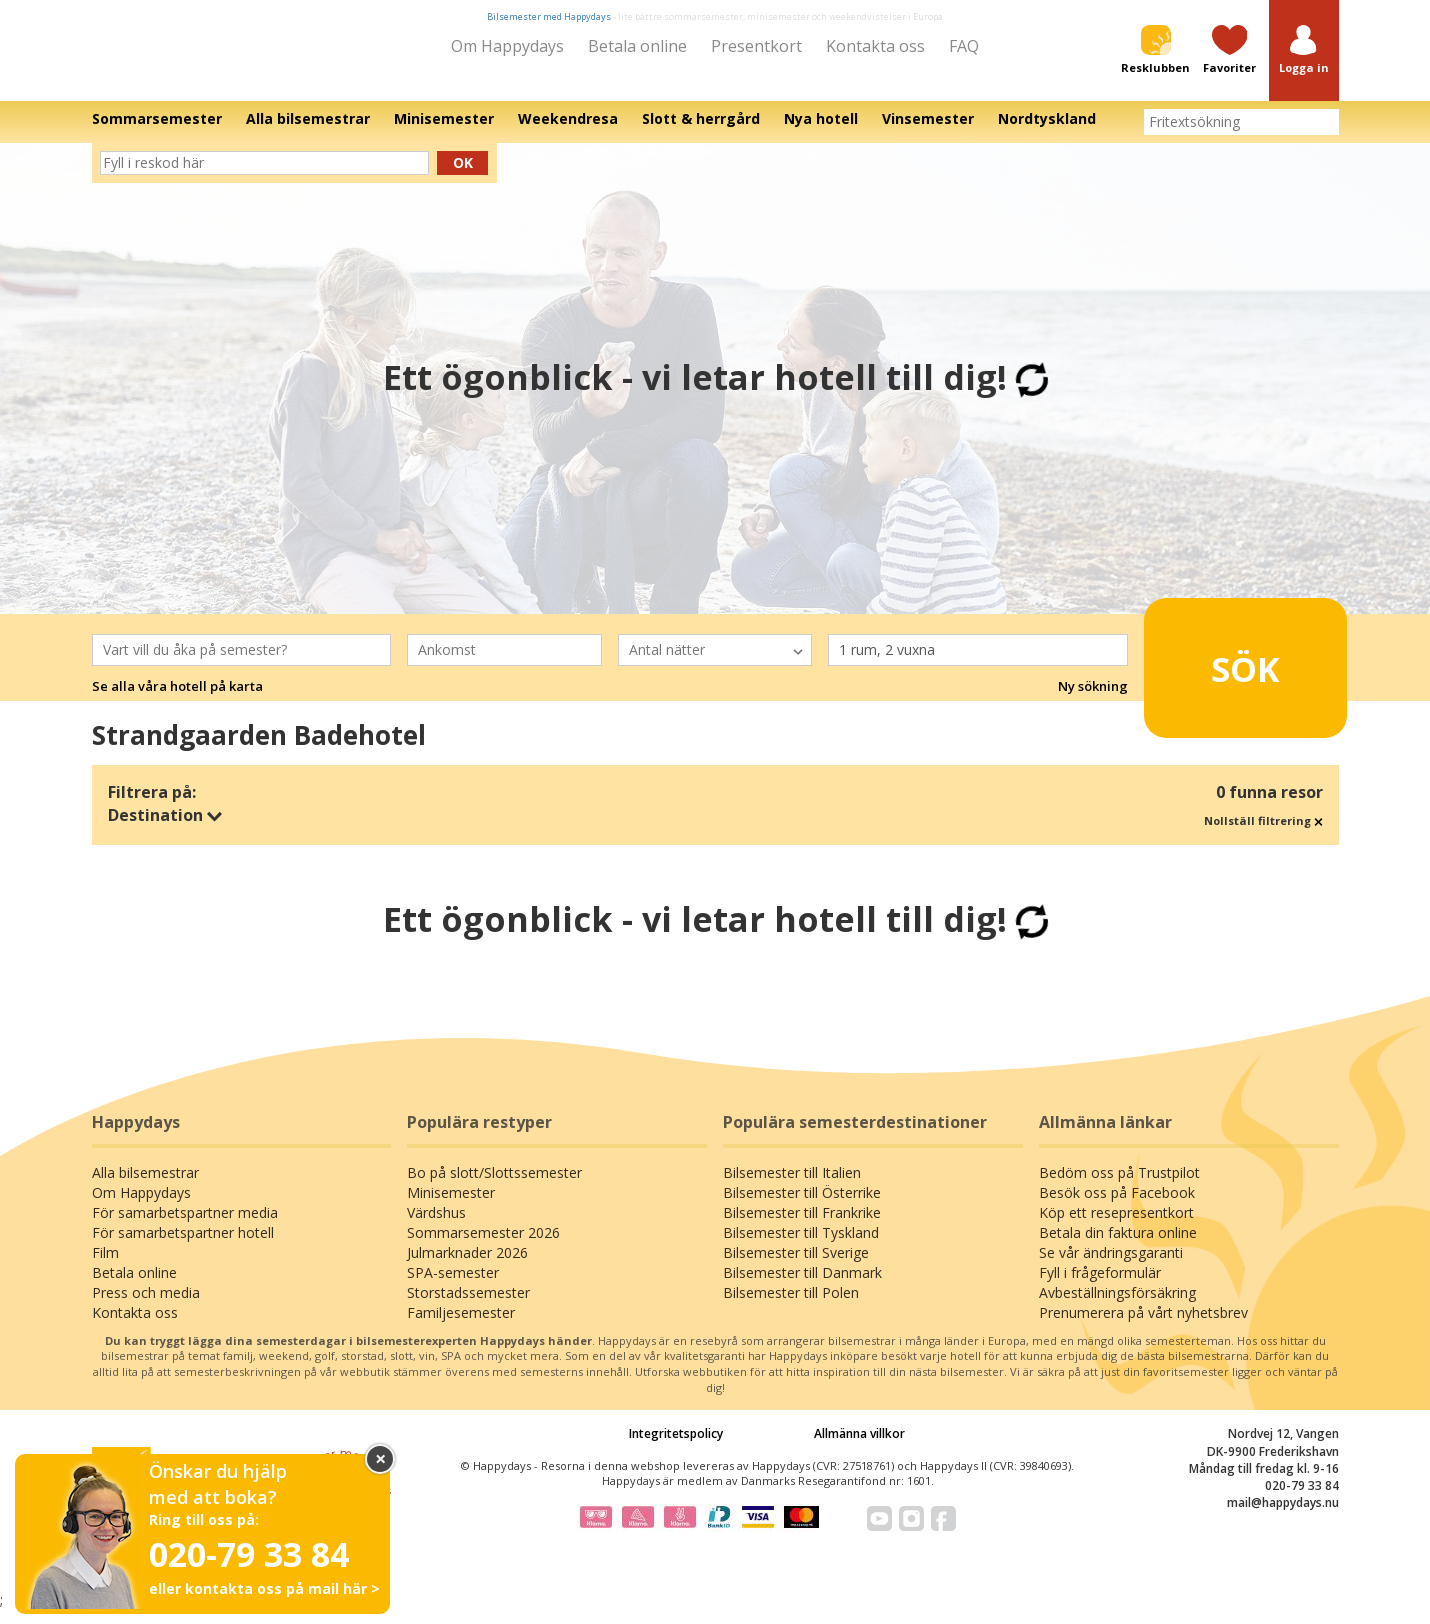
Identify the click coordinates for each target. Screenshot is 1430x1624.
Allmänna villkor (859, 1447)
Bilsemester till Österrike (802, 1206)
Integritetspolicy (676, 1447)
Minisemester (451, 1206)
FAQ (964, 46)
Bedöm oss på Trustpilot (1119, 1186)
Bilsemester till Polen (791, 1306)
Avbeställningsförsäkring (1117, 1306)
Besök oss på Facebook (1117, 1206)
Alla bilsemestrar (145, 1186)
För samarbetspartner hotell (183, 1246)
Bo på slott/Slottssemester (494, 1186)
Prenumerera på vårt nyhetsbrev (1143, 1326)
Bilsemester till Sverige (796, 1266)
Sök (1214, 673)
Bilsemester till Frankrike (802, 1226)
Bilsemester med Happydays (549, 16)
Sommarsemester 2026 (483, 1246)
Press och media (146, 1306)
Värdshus (436, 1226)
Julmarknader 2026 (467, 1266)
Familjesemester (461, 1326)
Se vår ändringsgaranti (1111, 1266)
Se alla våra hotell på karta (177, 700)
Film (105, 1266)
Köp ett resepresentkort (1116, 1226)
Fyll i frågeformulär (1100, 1286)
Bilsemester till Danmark (802, 1286)
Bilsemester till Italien (792, 1186)
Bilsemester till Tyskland (801, 1246)
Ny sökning (1093, 700)
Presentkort (756, 46)
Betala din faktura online (1118, 1246)
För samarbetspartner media (185, 1226)
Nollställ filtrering (1263, 834)
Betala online (637, 46)
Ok (463, 176)
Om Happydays (507, 46)
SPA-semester (453, 1286)
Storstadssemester (468, 1306)
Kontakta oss (875, 46)
